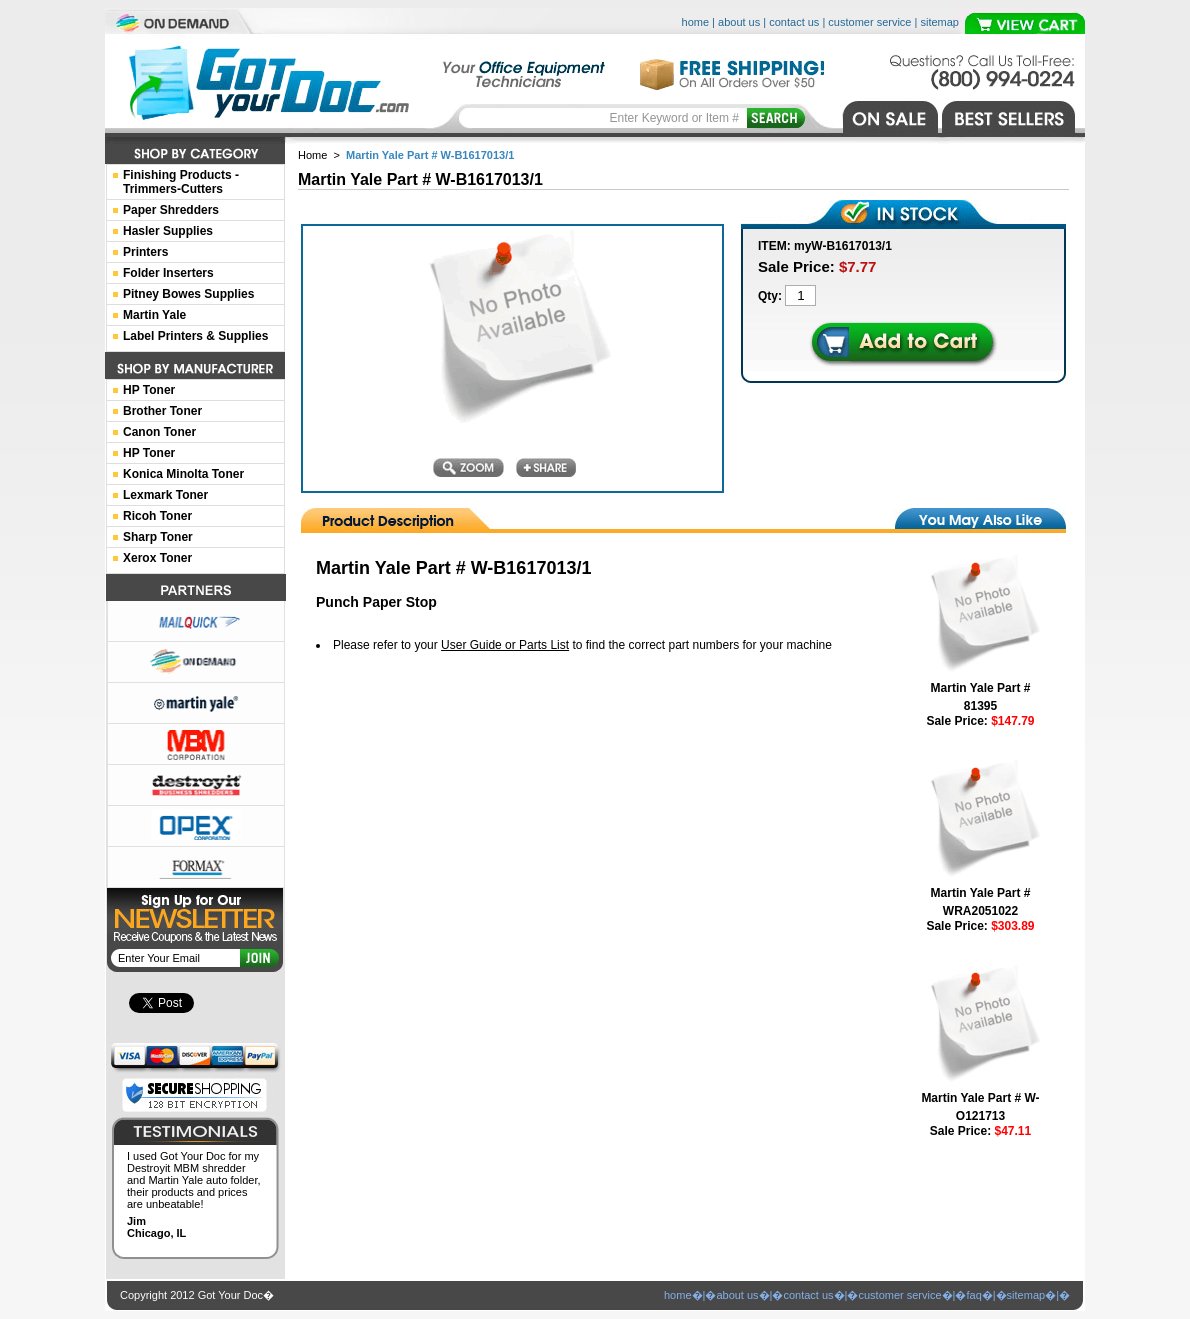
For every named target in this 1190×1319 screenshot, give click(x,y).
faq (973, 1295)
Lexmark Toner (165, 495)
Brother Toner (162, 411)
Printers (145, 252)
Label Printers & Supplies (195, 336)
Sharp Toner (158, 537)
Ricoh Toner (157, 516)
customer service (869, 22)
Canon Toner (159, 432)
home (696, 22)
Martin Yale (154, 315)
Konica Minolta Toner (183, 474)
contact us (794, 22)
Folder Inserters (168, 273)
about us (739, 22)
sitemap (939, 22)
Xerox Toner (157, 558)
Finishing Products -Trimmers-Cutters (181, 182)
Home (312, 155)
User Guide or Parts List (505, 645)
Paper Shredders (171, 210)
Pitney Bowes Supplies (188, 294)
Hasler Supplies (168, 231)
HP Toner (149, 390)
